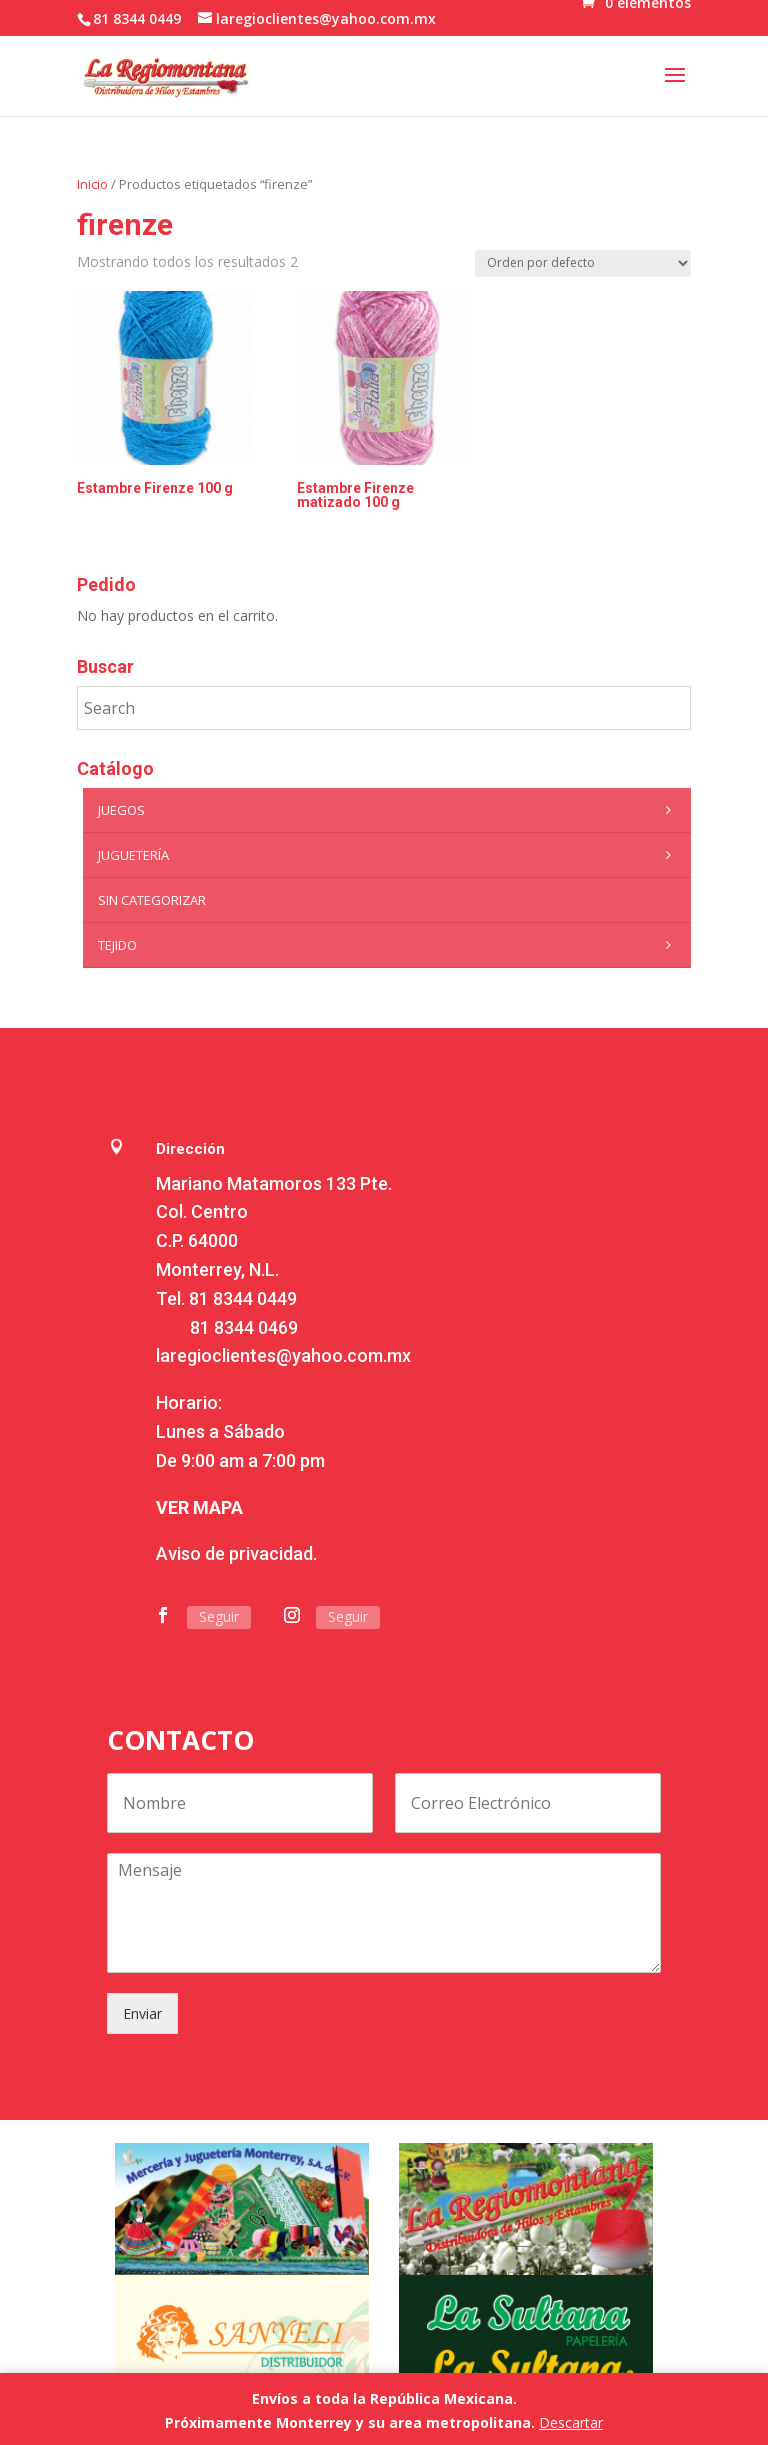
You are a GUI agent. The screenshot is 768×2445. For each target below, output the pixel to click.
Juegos (389, 810)
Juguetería (389, 855)
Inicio (92, 184)
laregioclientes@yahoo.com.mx (283, 1355)
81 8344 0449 (243, 1298)
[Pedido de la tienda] (583, 263)
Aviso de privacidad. (236, 1553)
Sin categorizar (152, 900)
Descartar (571, 2422)
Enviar (142, 2013)
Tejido (389, 945)
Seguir (219, 1616)
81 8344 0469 (244, 1327)
